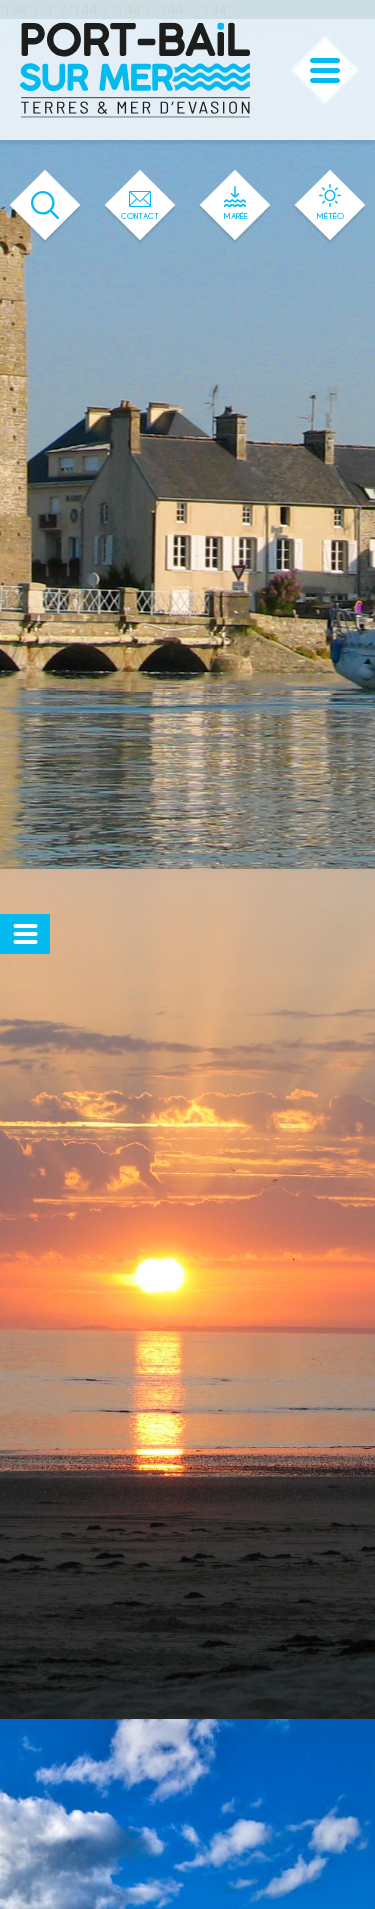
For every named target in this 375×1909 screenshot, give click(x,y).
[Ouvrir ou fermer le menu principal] (325, 70)
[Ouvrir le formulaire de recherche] (45, 205)
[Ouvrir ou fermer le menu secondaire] (25, 934)
